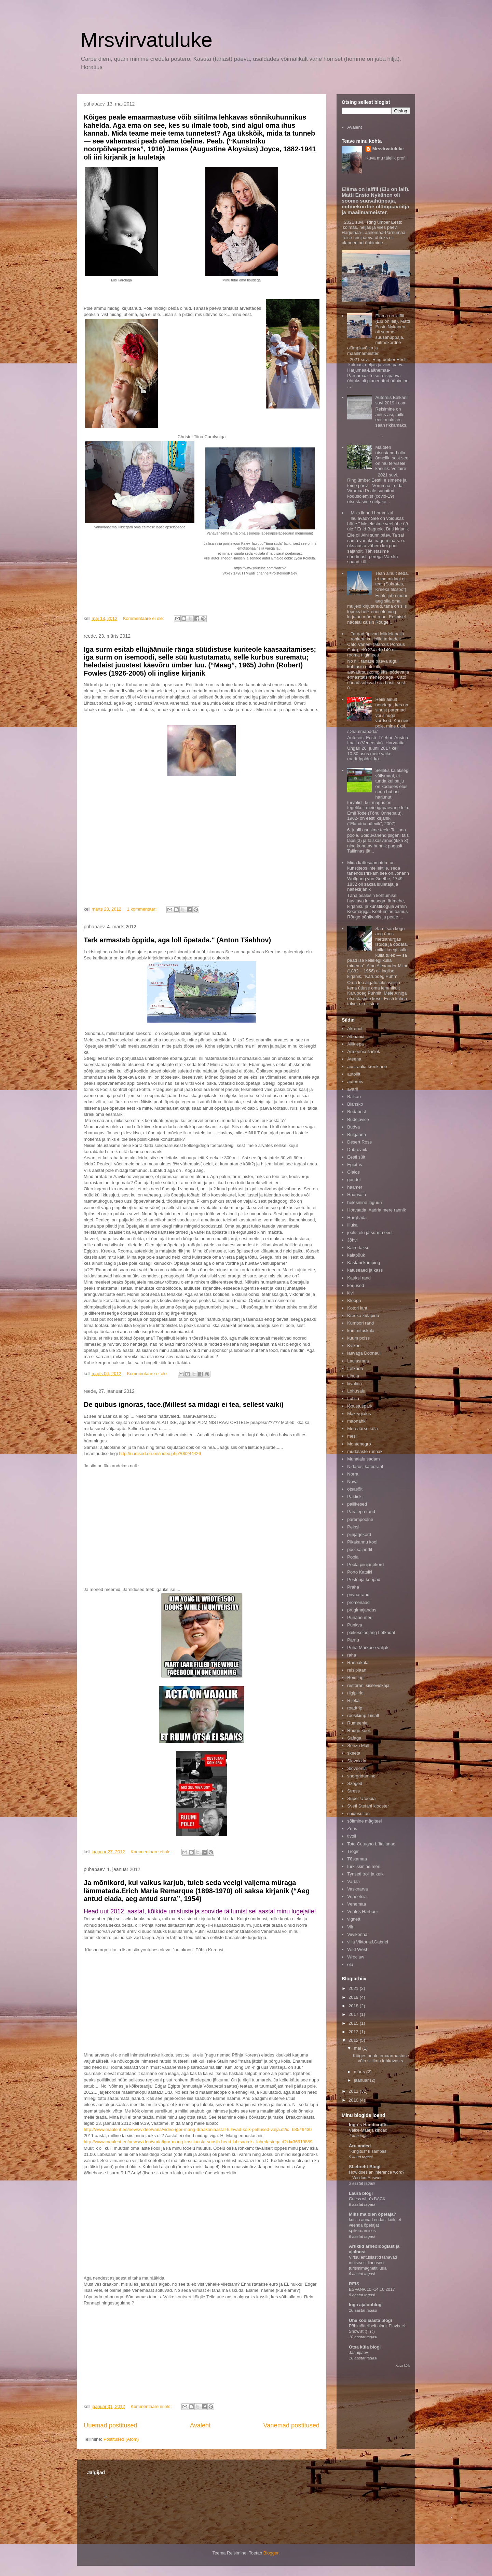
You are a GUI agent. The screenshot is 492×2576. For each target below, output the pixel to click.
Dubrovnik (357, 1149)
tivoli (351, 1836)
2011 (354, 2091)
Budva (353, 1127)
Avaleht (200, 2425)
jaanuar (362, 2080)
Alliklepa (355, 1044)
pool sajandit (359, 1549)
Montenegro (359, 1443)
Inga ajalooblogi (366, 2304)
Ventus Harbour (362, 1911)
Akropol (354, 1028)
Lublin (353, 1398)
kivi (350, 1293)
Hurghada (357, 1217)
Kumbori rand (360, 1323)
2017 (354, 2014)
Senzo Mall (358, 1745)
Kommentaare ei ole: (144, 618)
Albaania (356, 1036)
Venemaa (356, 1904)
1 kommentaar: (142, 909)
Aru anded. (360, 2145)
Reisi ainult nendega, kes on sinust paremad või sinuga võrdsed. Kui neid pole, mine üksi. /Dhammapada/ (378, 715)
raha (351, 1655)
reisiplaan (356, 1670)
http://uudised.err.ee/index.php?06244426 (160, 1453)
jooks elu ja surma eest (370, 1232)
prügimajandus (361, 1609)
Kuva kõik (403, 2365)
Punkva (354, 1625)
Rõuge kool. (359, 1730)
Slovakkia (356, 1760)
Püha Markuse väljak (367, 1647)
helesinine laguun (364, 1202)
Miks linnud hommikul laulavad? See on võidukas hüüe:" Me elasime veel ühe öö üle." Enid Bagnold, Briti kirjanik (378, 520)
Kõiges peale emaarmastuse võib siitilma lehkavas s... (381, 2058)
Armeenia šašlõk (363, 1051)
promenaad (358, 1602)
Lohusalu (356, 1391)
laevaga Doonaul (364, 1353)
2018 (354, 2005)
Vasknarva (357, 1889)
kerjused (355, 1285)
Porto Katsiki (359, 1572)
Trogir (352, 1851)
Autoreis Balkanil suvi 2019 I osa (391, 400)
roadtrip (354, 1708)
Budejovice (358, 1119)
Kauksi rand (359, 1277)
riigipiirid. (356, 1692)
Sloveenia (357, 1768)
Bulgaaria (356, 1134)
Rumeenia (357, 1723)
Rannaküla (357, 1662)
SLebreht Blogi (364, 2166)
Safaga (354, 1738)
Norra (352, 1474)
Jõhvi (352, 1240)
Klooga (354, 1300)
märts (360, 2071)
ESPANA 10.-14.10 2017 (372, 2289)
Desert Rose (359, 1142)
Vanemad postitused (291, 2425)
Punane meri (359, 1617)
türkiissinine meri (363, 1866)
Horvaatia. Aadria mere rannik (376, 1210)
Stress (353, 1790)
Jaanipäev (358, 2352)
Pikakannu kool (362, 1542)
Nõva (352, 1481)
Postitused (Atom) (121, 2439)
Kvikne (353, 1345)
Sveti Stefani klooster (368, 1806)
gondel (353, 1179)
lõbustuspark (359, 1406)
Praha (353, 1587)
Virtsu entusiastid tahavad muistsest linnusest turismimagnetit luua (373, 2263)
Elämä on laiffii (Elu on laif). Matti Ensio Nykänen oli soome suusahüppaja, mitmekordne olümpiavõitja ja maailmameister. (376, 200)
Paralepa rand (361, 1511)
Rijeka (353, 1700)
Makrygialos (359, 1413)
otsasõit (355, 1489)
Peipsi (353, 1526)
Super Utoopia (361, 1798)
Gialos (353, 1172)
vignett (353, 1919)
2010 (354, 2100)
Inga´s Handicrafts (368, 2124)
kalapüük (356, 1255)
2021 (354, 1988)
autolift (353, 1074)
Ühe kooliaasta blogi (370, 2320)
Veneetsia (357, 1896)
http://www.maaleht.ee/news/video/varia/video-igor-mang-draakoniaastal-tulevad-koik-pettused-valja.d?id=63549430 (198, 2129)
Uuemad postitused (110, 2425)
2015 (354, 2023)
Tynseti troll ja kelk (365, 1873)
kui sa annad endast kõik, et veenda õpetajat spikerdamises (375, 2225)
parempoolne (360, 1519)
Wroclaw (355, 1956)
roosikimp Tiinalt (363, 1715)
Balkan (354, 1096)
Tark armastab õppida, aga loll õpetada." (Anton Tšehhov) (177, 940)
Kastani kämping (363, 1262)
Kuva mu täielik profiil (387, 158)
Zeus (352, 1828)
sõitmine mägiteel (364, 1821)
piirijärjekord (359, 1534)
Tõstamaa (357, 1858)
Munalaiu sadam (363, 1459)
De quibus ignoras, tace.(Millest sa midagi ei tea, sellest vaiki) (184, 1404)
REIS (354, 2283)
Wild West (357, 1949)
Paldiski (355, 1496)
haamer (354, 1187)
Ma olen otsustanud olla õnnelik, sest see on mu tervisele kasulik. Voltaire (391, 458)
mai (358, 2048)
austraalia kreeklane (367, 1066)
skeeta (353, 1753)
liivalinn (354, 1383)
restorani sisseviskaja (368, 1685)
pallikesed (357, 1504)
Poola (352, 1557)
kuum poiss (358, 1338)
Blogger (270, 2553)
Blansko (355, 1104)
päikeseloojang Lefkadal (371, 1632)
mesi (351, 1436)
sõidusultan (358, 1813)
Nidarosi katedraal (365, 1466)
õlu (350, 1964)
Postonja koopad (363, 1579)
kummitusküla (360, 1330)
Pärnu (353, 1640)
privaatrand (358, 1594)
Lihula (353, 1376)
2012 (354, 2040)
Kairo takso (358, 1247)
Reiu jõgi (356, 1677)
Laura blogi (361, 2193)
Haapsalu (356, 1194)
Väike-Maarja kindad (368, 2130)
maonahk (356, 1421)
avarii (352, 1089)
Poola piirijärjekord (365, 1564)
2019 (354, 1997)
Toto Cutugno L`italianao (371, 1843)
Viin (350, 1926)
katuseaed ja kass (365, 1270)
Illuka (352, 1225)
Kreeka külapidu (363, 1315)
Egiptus (354, 1164)
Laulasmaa (358, 1360)
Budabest (356, 1111)
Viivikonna (357, 1934)
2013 (354, 2031)
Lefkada (355, 1368)
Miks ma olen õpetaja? (372, 2214)
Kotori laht (357, 1308)
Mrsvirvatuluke (146, 39)
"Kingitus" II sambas (367, 2151)
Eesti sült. (356, 1157)
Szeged (354, 1783)
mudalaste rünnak (364, 1451)
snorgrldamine (361, 1775)
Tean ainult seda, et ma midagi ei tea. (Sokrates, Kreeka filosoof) (392, 581)
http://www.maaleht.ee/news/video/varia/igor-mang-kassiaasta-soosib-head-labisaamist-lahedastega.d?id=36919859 (198, 2141)
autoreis (355, 1081)
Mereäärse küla (362, 1428)
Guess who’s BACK (367, 2199)
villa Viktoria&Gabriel (367, 1941)
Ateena (354, 1059)
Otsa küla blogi (365, 2347)
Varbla (353, 1881)
